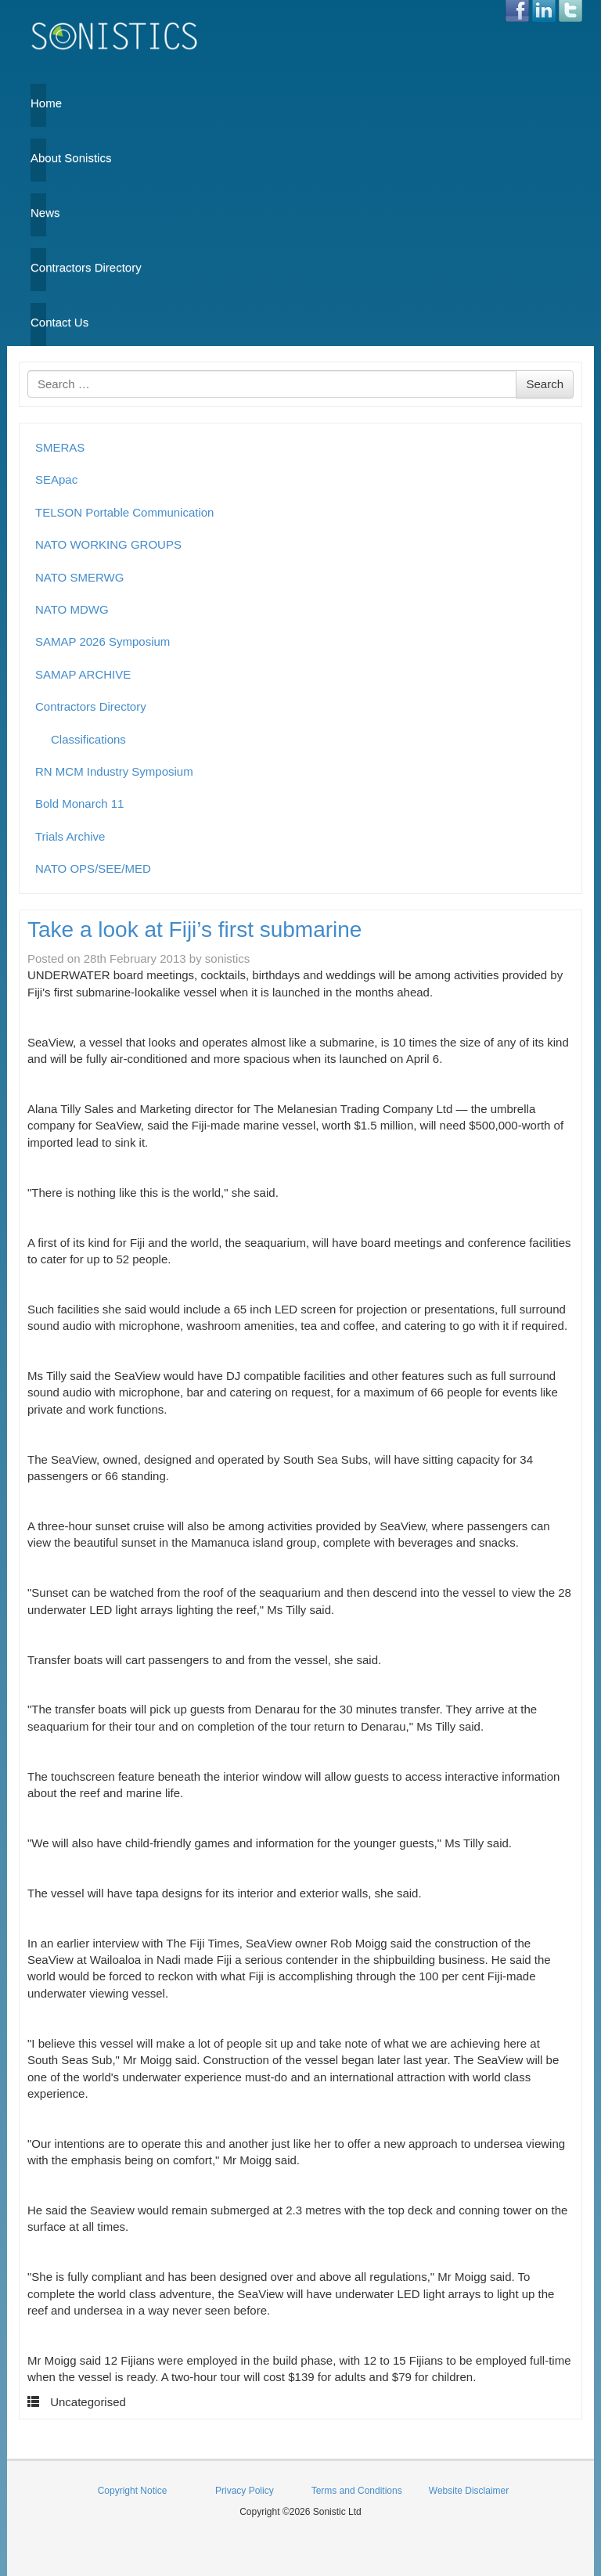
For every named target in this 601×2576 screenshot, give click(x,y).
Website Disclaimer (469, 2490)
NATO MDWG (72, 609)
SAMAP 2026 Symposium (102, 641)
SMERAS (60, 447)
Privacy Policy (244, 2490)
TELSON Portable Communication (124, 512)
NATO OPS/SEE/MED (93, 868)
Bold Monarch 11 (79, 803)
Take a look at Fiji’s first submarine (194, 929)
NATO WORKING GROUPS (108, 544)
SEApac (56, 479)
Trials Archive (70, 836)
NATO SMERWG (79, 577)
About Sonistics (38, 157)
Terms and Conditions (356, 2490)
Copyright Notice (132, 2490)
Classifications (88, 739)
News (38, 212)
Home (38, 103)
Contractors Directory (38, 267)
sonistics (227, 958)
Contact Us (38, 322)
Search (544, 384)
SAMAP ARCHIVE (83, 674)
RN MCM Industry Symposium (114, 771)
